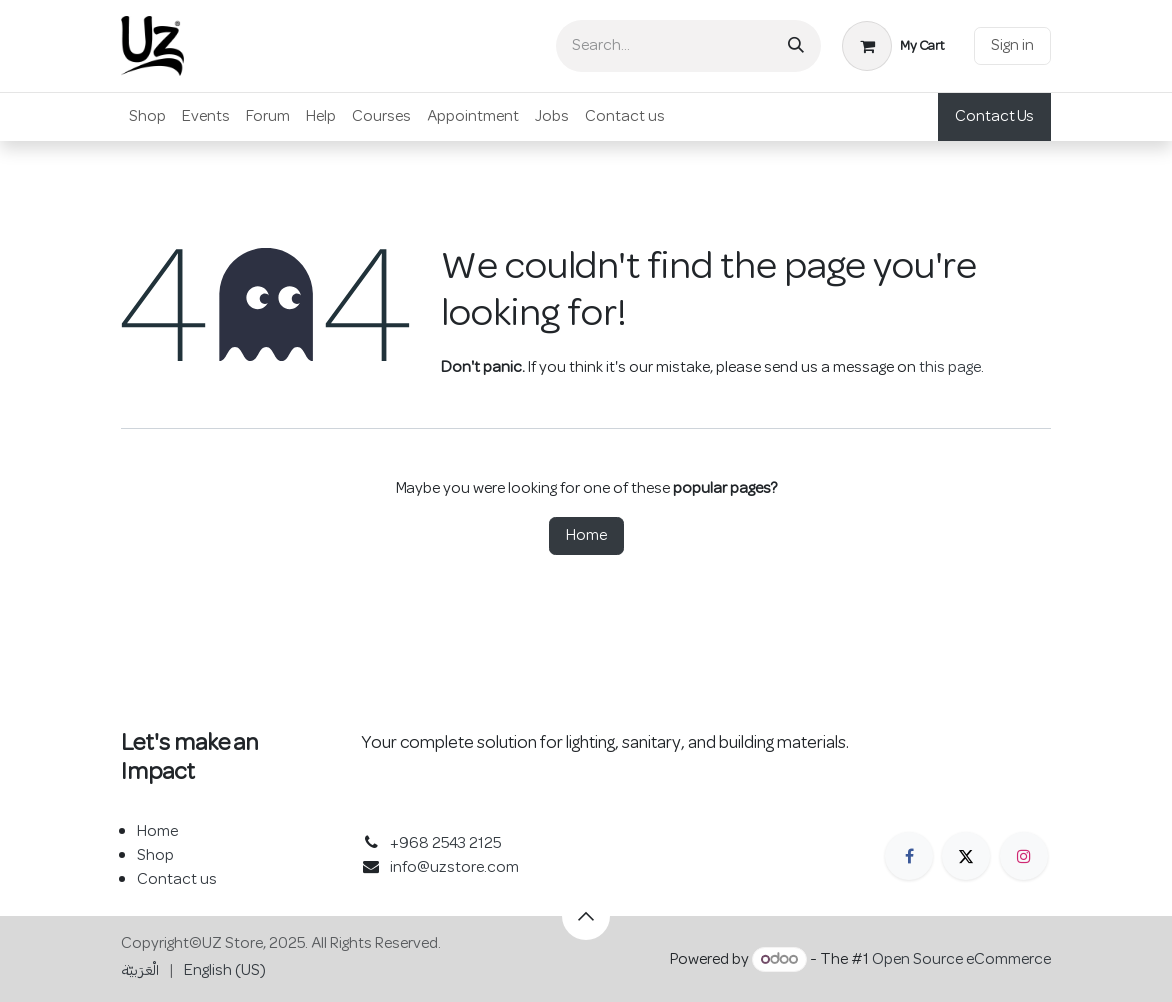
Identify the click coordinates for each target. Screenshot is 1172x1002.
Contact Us (994, 117)
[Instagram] (1024, 856)
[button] (586, 916)
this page (950, 368)
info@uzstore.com (454, 868)
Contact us (177, 880)
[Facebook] (909, 856)
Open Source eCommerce (961, 960)
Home (586, 536)
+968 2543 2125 (445, 844)
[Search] (796, 46)
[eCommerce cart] (893, 46)
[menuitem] (147, 117)
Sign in (1012, 46)
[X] (966, 856)
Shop (155, 856)
